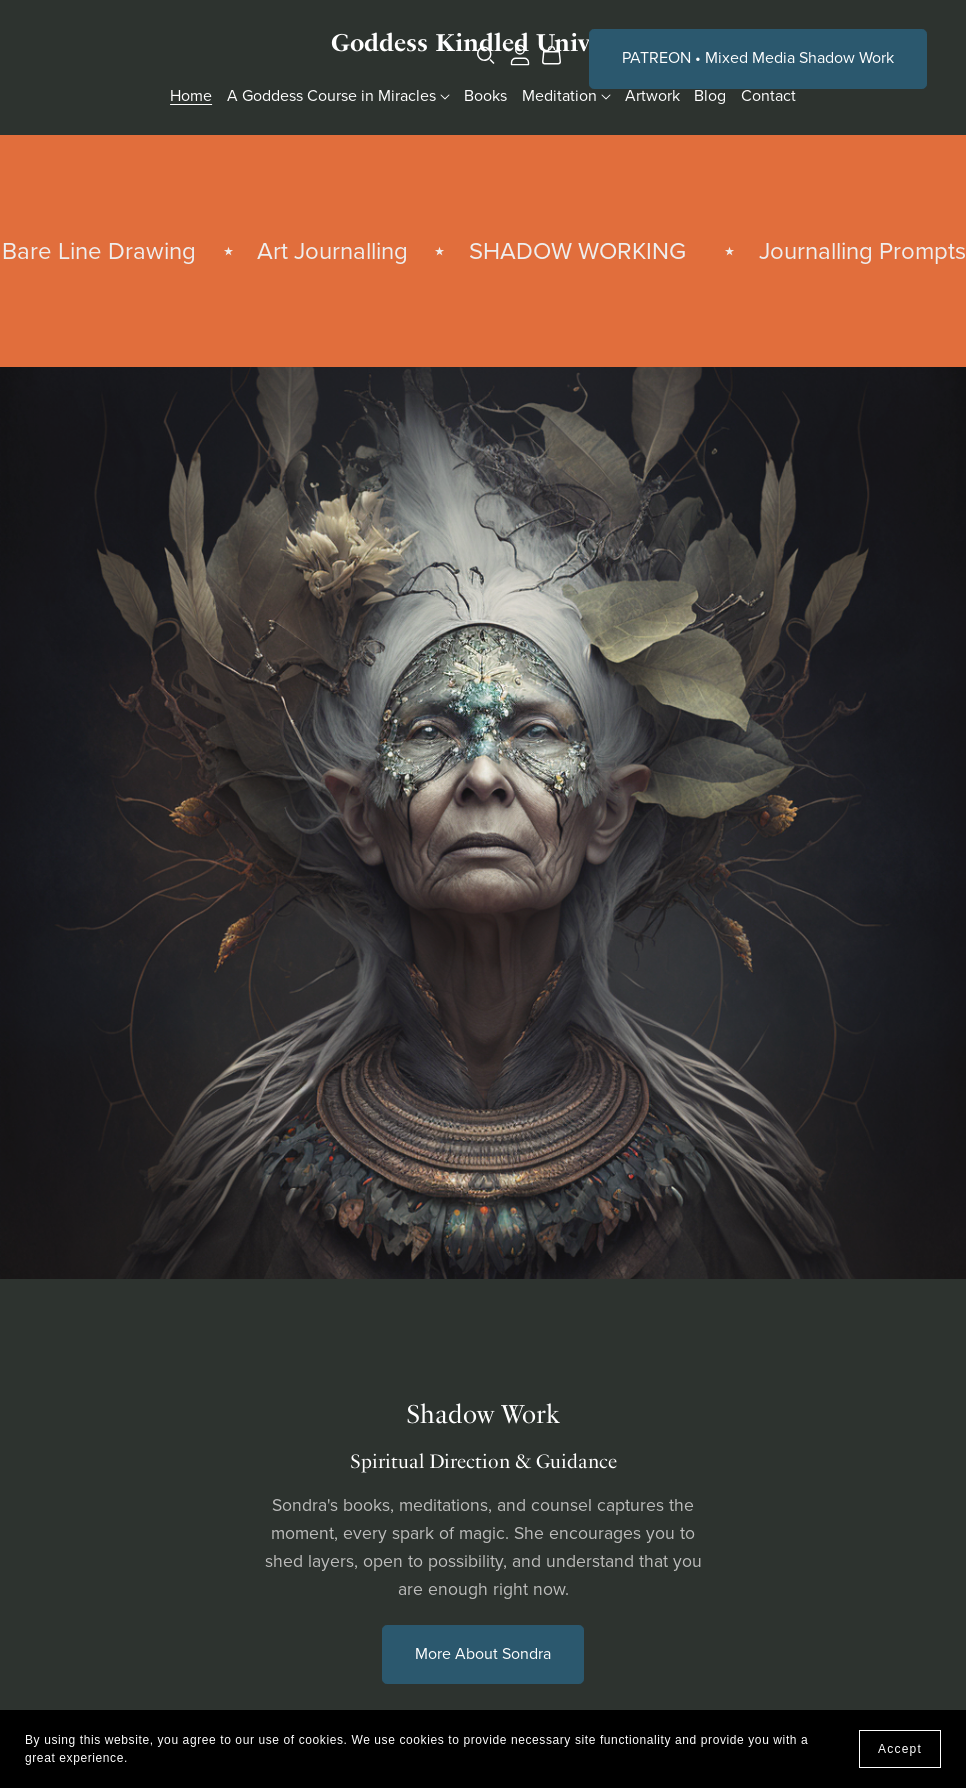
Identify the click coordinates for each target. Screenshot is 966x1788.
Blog (710, 96)
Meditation (566, 96)
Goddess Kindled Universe (483, 42)
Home (191, 96)
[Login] (520, 54)
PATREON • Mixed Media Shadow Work (758, 58)
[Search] (486, 55)
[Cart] (559, 56)
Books (485, 96)
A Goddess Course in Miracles (338, 96)
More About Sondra (483, 1654)
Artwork (652, 96)
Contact (768, 96)
